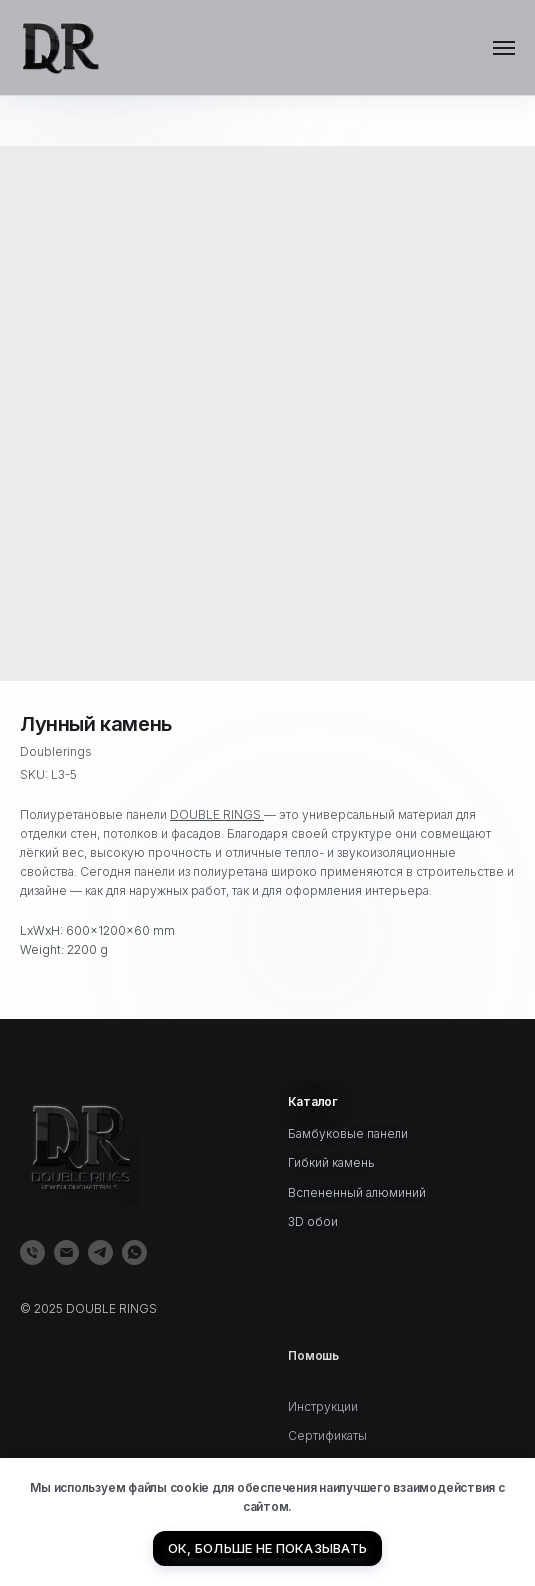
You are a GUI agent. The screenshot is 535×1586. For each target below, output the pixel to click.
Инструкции (323, 1429)
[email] (66, 1252)
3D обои (313, 1221)
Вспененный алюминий (357, 1192)
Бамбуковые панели (348, 1133)
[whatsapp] (134, 1252)
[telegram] (100, 1252)
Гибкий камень (331, 1162)
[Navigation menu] (504, 48)
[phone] (32, 1252)
